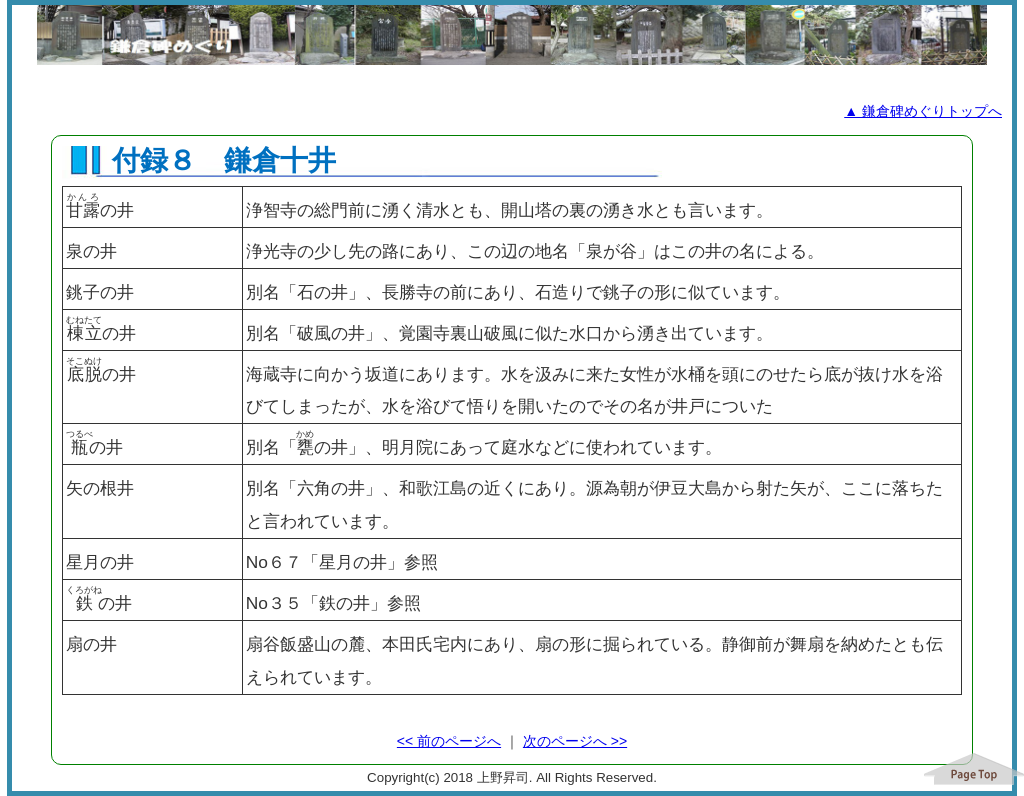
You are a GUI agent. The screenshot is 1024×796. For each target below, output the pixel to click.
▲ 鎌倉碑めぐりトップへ (923, 111)
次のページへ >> (575, 741)
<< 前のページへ (449, 741)
